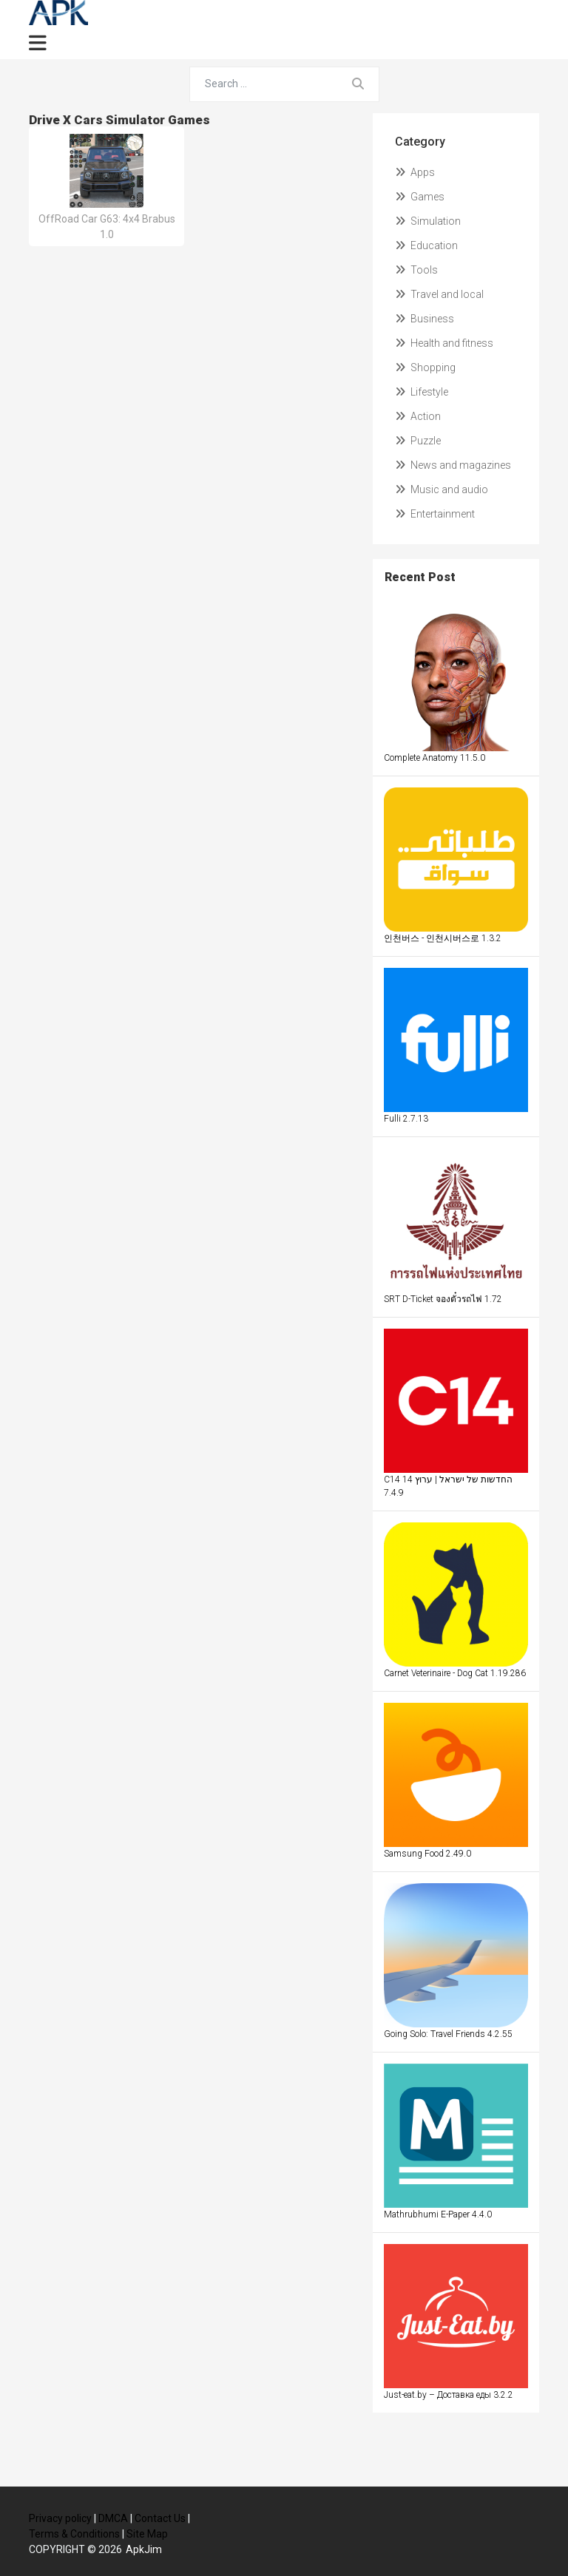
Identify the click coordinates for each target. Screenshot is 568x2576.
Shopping (425, 367)
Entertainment (435, 514)
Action (418, 416)
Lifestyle (421, 392)
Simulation (428, 221)
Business (424, 319)
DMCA (113, 2518)
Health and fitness (444, 343)
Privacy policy (60, 2518)
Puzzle (418, 441)
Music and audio (441, 489)
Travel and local (439, 294)
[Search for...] (264, 84)
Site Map (147, 2534)
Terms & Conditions (74, 2534)
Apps (415, 172)
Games (419, 197)
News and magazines (453, 465)
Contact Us (160, 2518)
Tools (416, 270)
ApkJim (144, 2549)
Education (426, 245)
